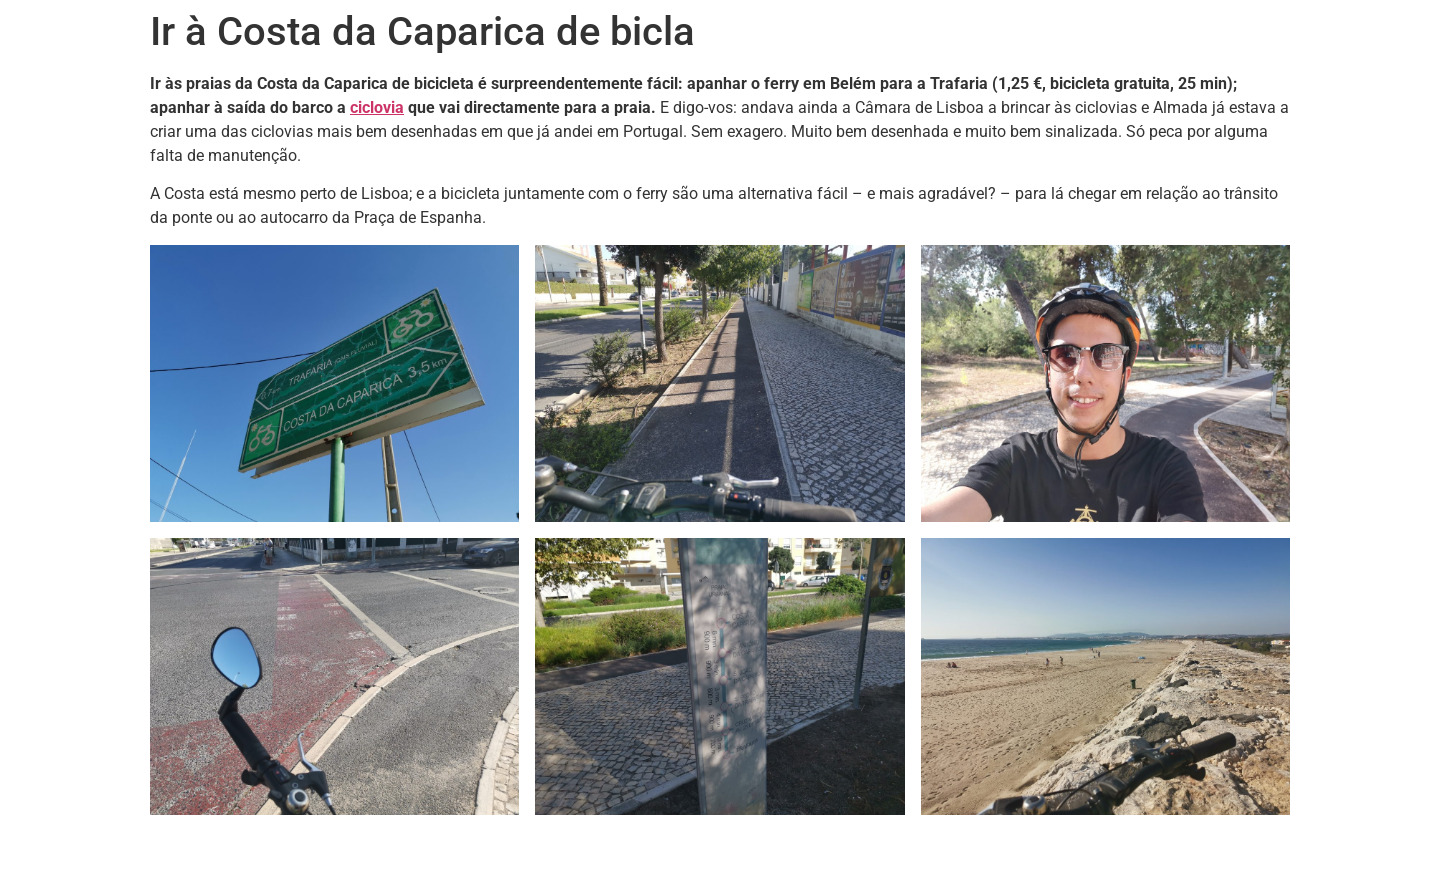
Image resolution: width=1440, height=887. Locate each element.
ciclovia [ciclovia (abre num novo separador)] (377, 107)
